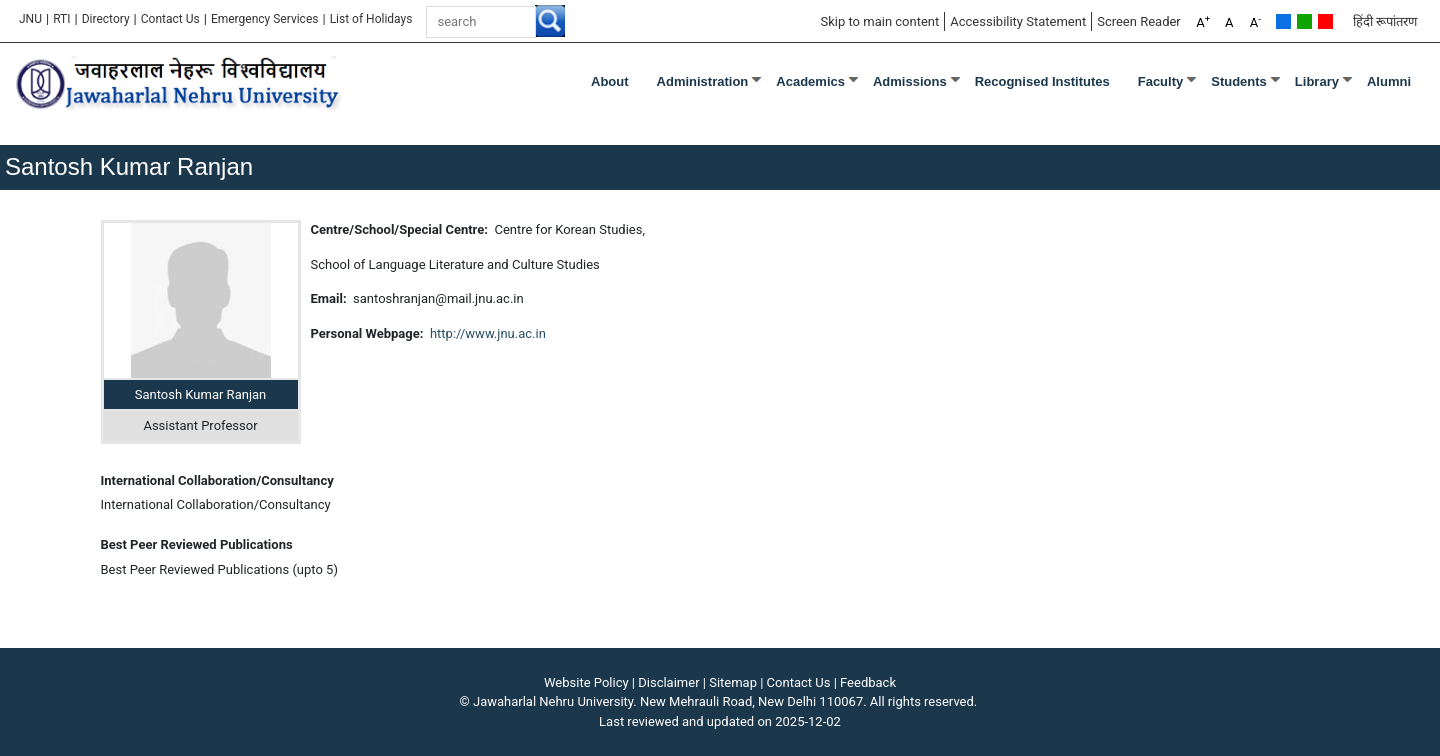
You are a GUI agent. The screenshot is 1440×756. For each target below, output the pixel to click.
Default (1283, 21)
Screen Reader (1139, 21)
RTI (61, 19)
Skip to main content (879, 21)
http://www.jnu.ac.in (488, 333)
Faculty (1161, 81)
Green (1304, 21)
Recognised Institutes (1042, 81)
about (610, 81)
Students (1239, 81)
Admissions (910, 81)
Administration (703, 81)
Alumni (1389, 81)
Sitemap (733, 682)
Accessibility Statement (1018, 21)
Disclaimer (668, 682)
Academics (810, 81)
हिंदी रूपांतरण (1385, 21)
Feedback (868, 682)
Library (1317, 81)
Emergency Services (265, 19)
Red (1325, 21)
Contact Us (170, 19)
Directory (106, 19)
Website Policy (586, 682)
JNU (30, 19)
